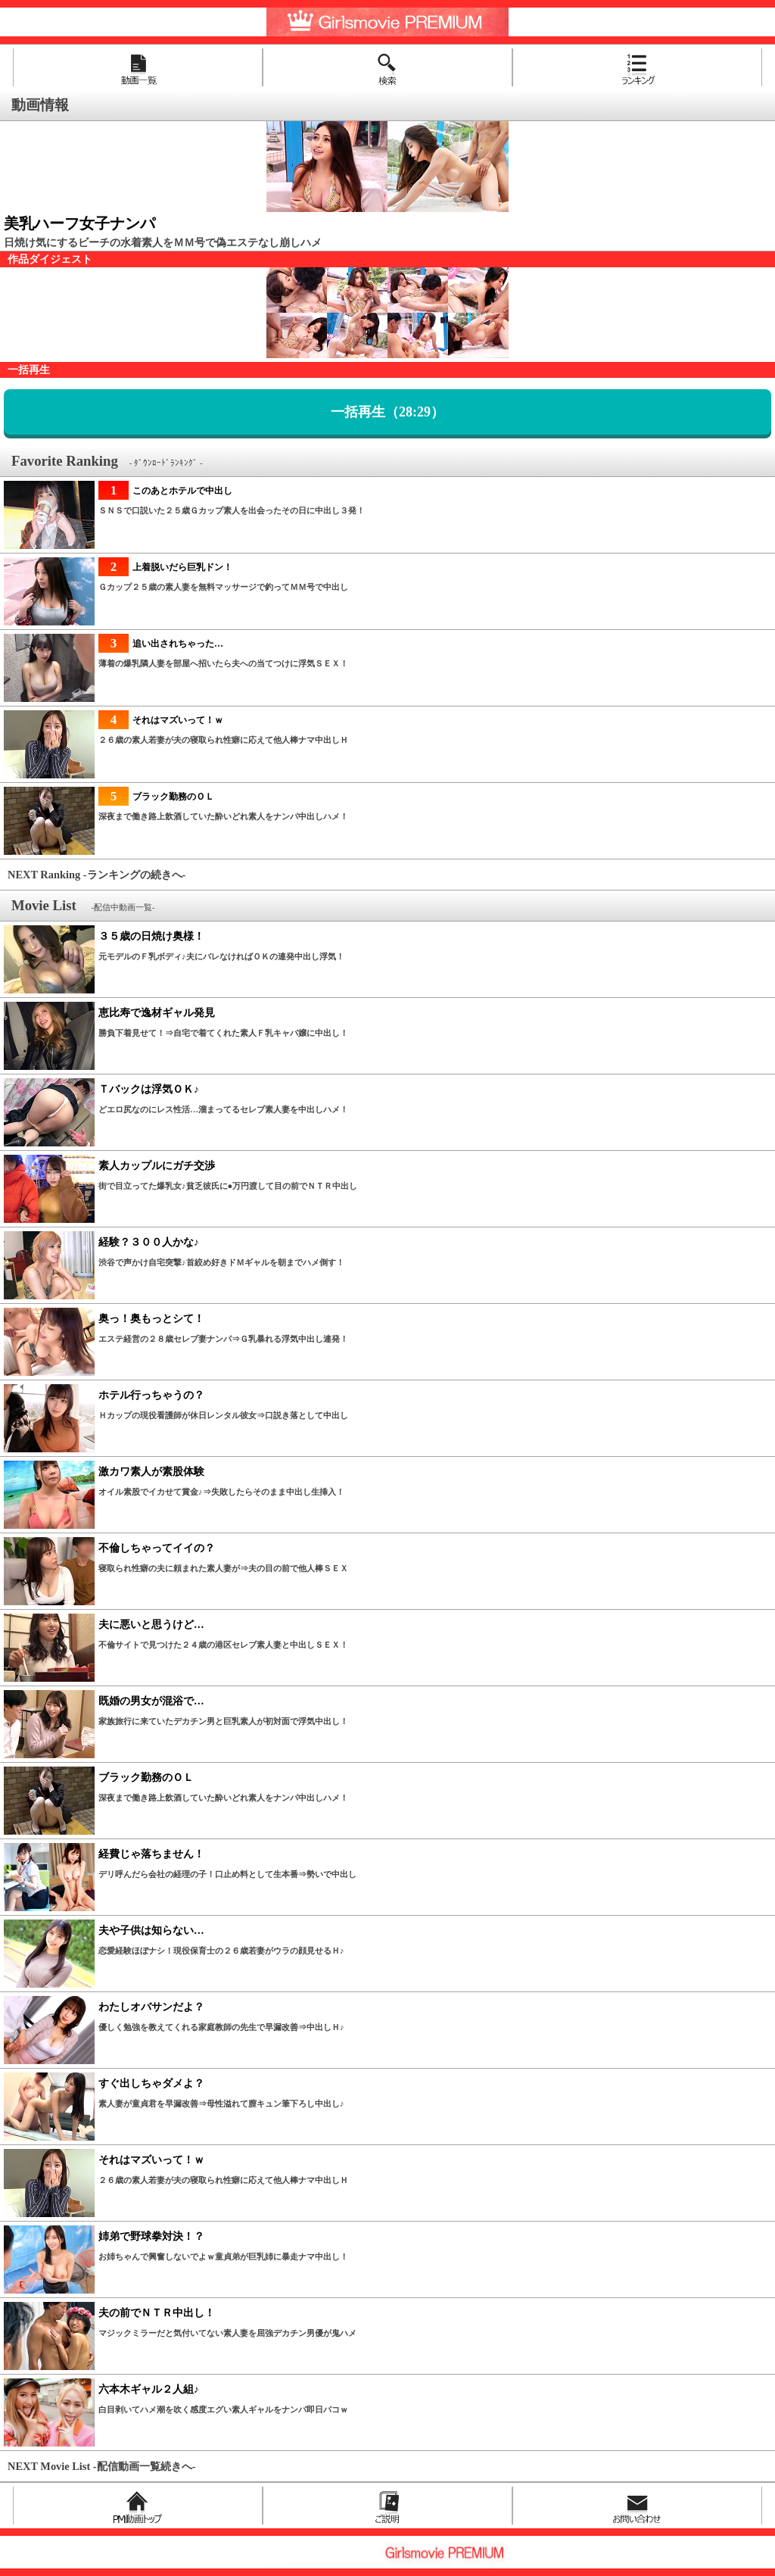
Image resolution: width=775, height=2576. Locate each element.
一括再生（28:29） (387, 411)
